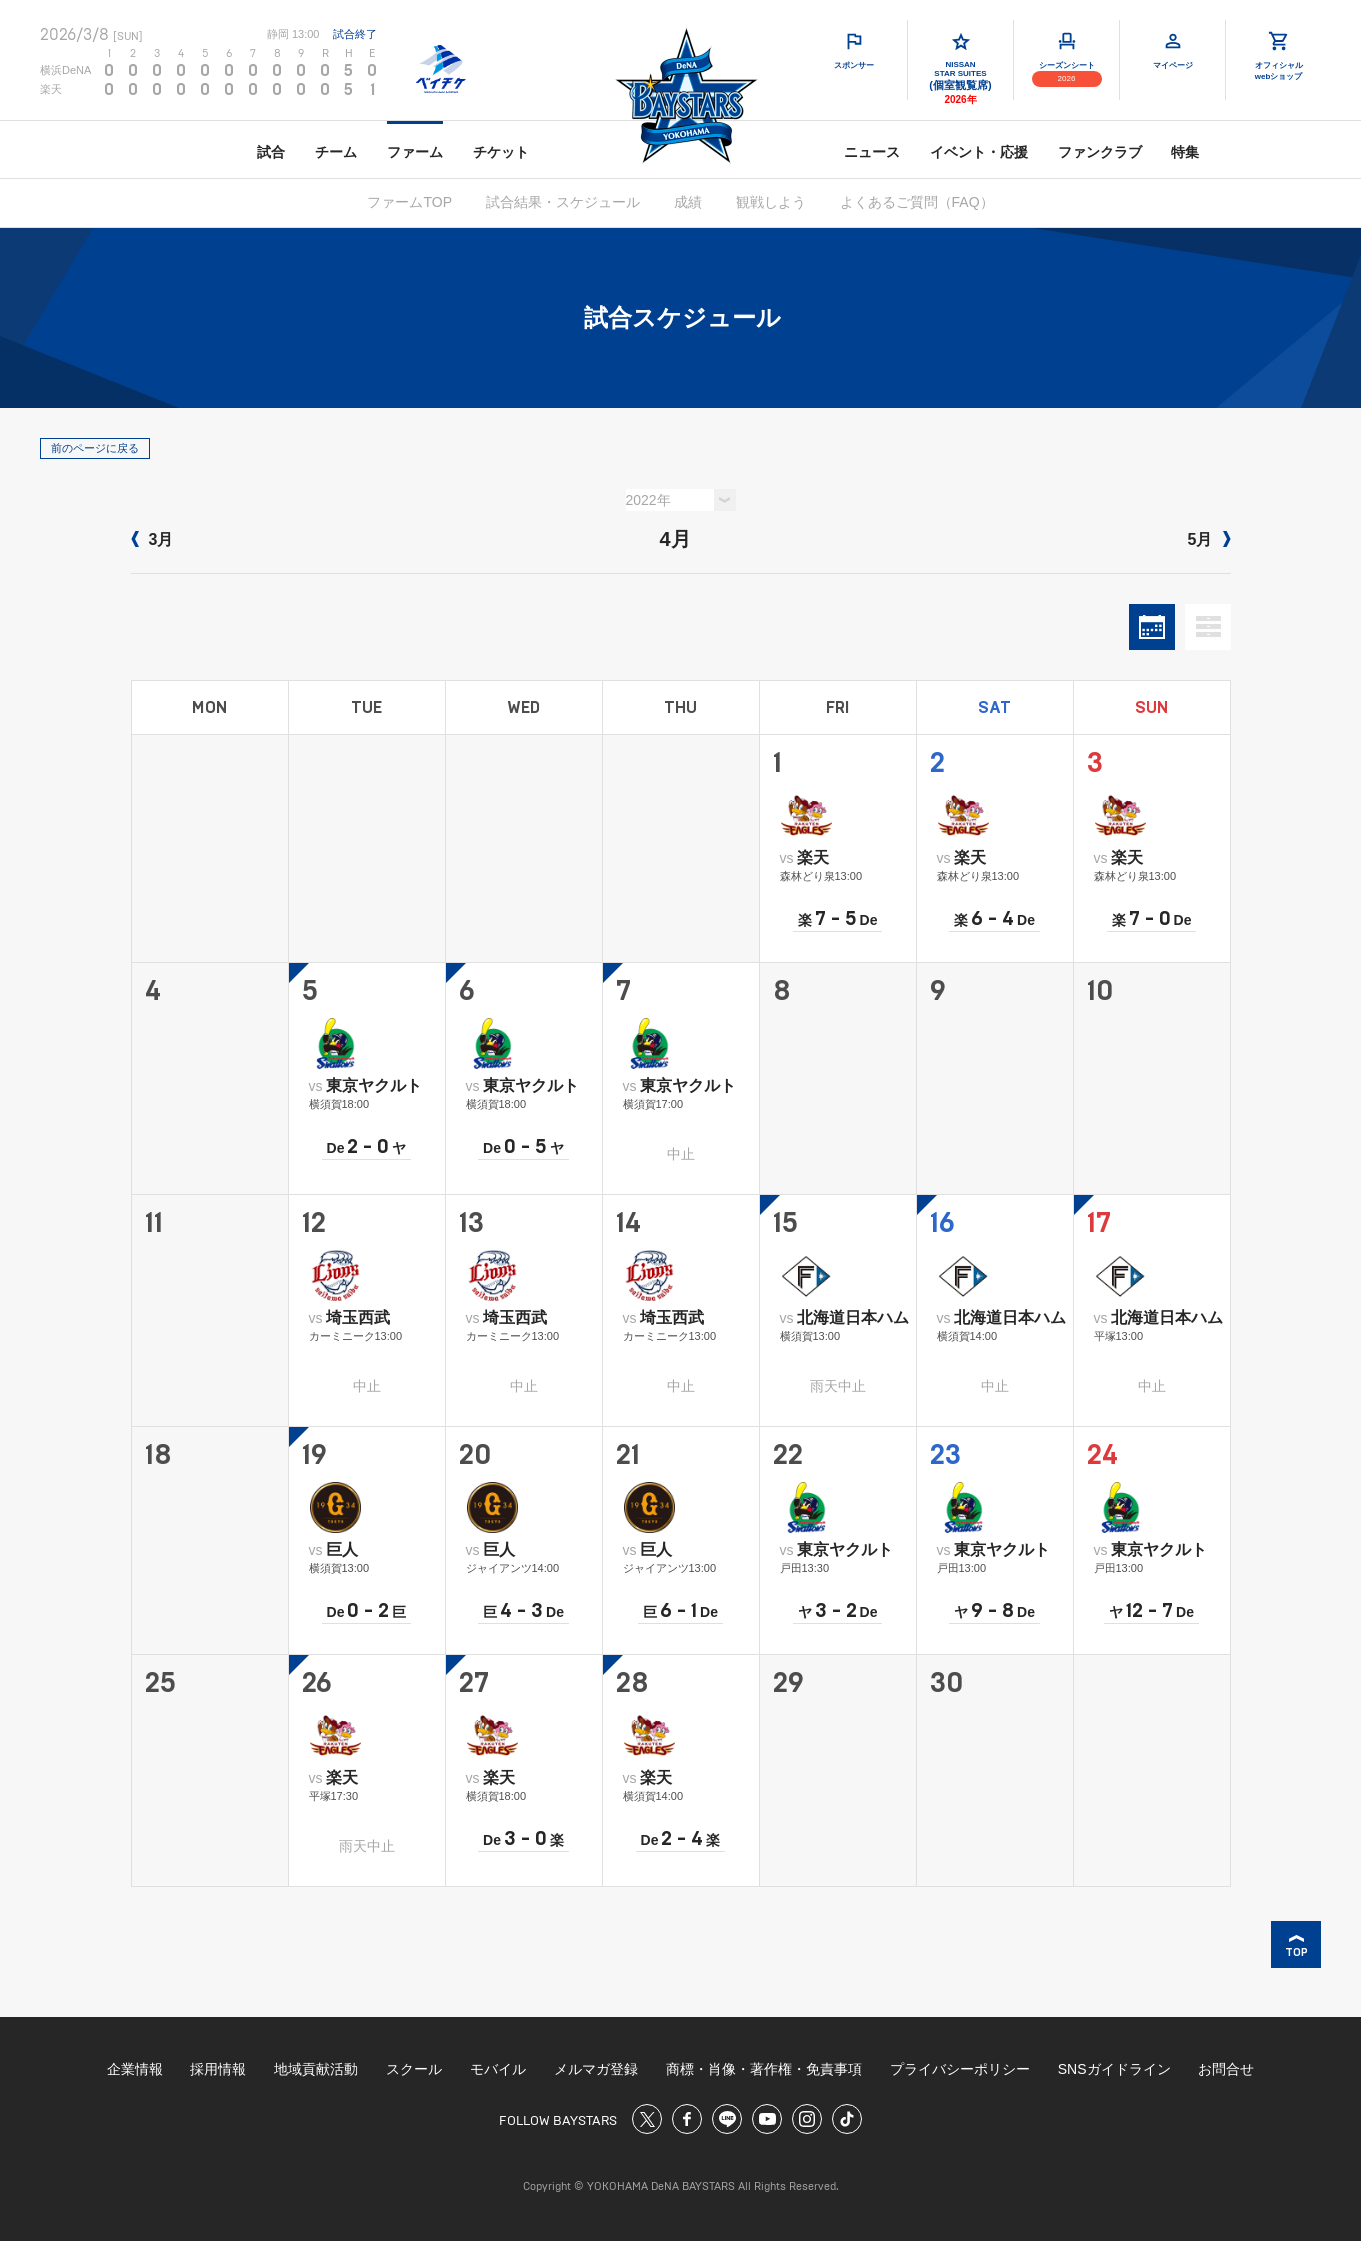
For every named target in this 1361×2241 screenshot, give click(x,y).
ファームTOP (409, 202)
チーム (336, 152)
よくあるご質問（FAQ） (917, 202)
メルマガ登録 (596, 2069)
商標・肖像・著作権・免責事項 (764, 2069)
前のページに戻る (95, 448)
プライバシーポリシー (960, 2069)
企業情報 (135, 2069)
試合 (271, 152)
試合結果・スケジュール (563, 202)
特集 (1185, 152)
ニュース (872, 152)
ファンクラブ (1100, 152)
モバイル (498, 2069)
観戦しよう (771, 202)
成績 (688, 202)
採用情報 (218, 2069)
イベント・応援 (979, 152)
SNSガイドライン (1114, 2069)
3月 (152, 539)
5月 (1209, 539)
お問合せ (1226, 2069)
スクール (414, 2069)
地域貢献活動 (316, 2069)
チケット (501, 152)
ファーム (415, 152)
